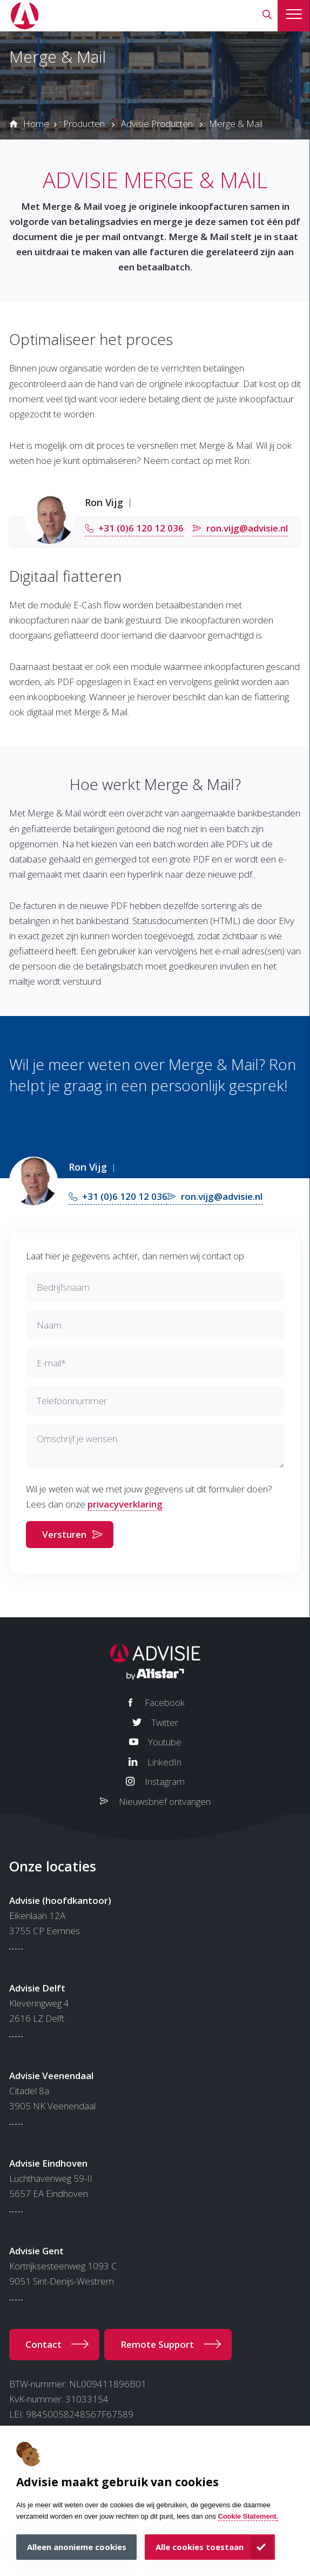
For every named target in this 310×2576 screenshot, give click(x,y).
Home (36, 123)
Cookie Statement (247, 2516)
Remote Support (157, 2344)
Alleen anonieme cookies (76, 2546)
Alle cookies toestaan (200, 2546)
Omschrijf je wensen (77, 1438)
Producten (84, 123)
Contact (43, 2344)
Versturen (64, 1534)
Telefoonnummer (72, 1401)
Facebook (165, 1702)
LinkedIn (164, 1762)
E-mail (51, 1363)
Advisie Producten (157, 123)
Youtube (164, 1742)
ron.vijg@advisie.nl (247, 528)
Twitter (164, 1722)
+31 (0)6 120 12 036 (141, 528)
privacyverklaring (125, 1504)
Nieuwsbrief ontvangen (165, 1801)
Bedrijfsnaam (63, 1287)
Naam (49, 1325)
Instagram (165, 1781)
